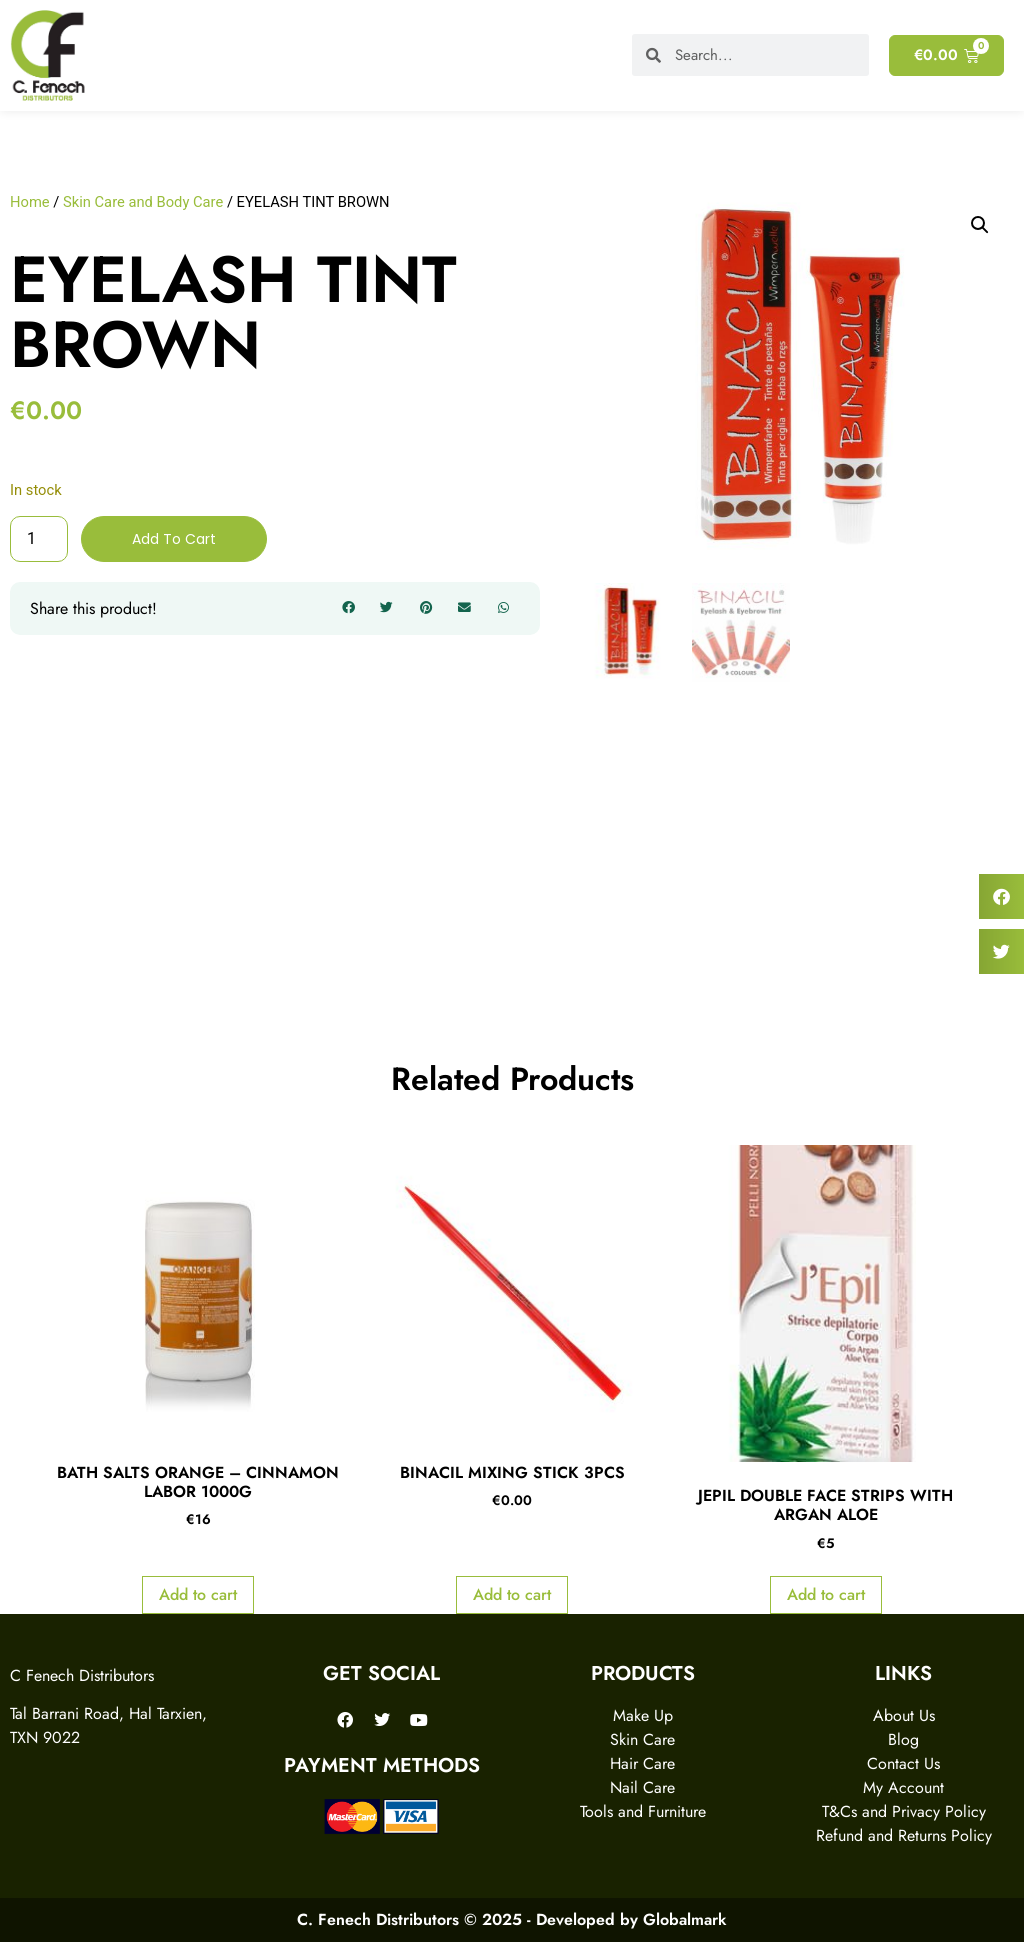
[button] (348, 609)
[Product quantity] (39, 539)
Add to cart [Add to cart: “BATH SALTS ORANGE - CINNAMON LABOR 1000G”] (198, 1595)
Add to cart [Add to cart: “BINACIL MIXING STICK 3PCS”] (512, 1595)
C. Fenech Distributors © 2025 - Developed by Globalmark (512, 1919)
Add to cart (174, 539)
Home (30, 202)
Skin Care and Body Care (143, 202)
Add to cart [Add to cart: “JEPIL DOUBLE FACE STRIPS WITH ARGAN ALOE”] (826, 1595)
